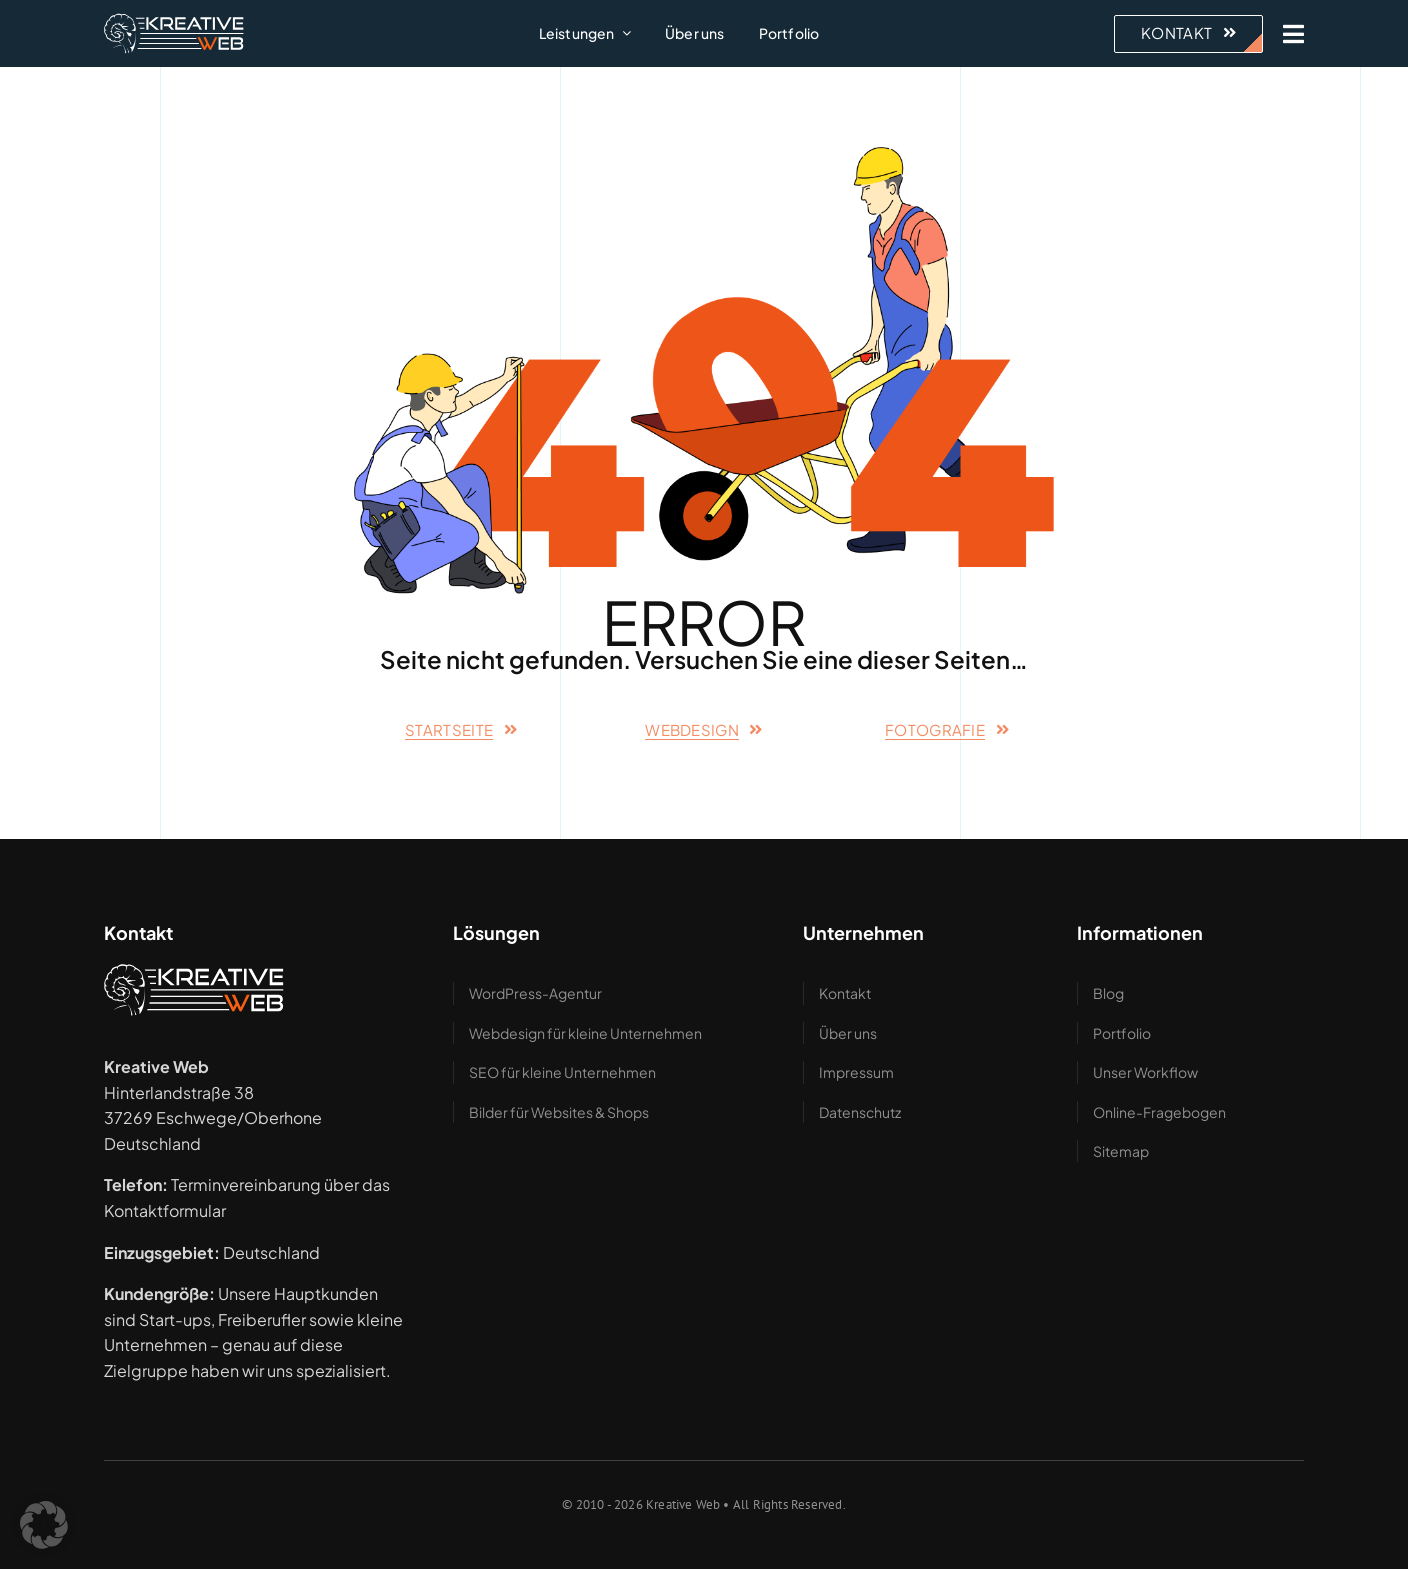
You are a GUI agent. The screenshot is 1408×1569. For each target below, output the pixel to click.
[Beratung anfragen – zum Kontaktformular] (1188, 34)
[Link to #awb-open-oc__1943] (1293, 34)
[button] (44, 1525)
